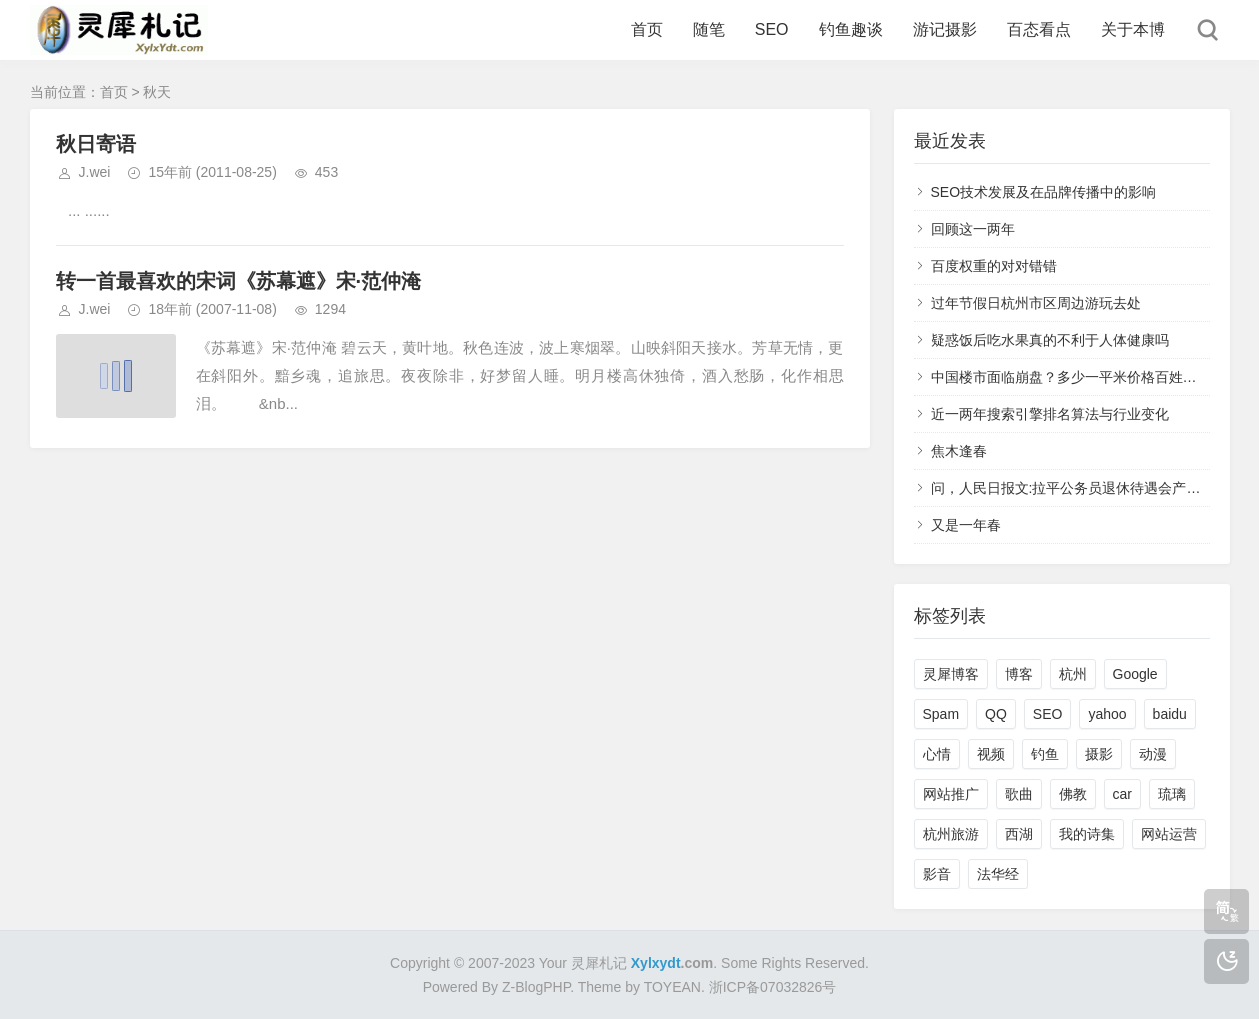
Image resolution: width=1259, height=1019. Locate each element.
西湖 (1019, 834)
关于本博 (1133, 29)
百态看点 (1039, 29)
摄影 (1099, 754)
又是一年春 (966, 525)
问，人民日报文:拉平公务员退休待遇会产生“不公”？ (1091, 488)
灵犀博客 (951, 674)
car (1122, 794)
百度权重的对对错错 (994, 266)
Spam (941, 714)
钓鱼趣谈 (851, 29)
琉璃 (1172, 794)
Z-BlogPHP (536, 987)
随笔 (709, 29)
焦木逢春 (959, 451)
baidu (1170, 714)
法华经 (998, 874)
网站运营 (1169, 834)
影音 (937, 874)
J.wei (95, 172)
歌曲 (1019, 794)
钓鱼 (1045, 754)
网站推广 (951, 794)
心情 (937, 754)
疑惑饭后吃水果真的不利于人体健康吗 (1050, 340)
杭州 (1073, 674)
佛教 (1073, 794)
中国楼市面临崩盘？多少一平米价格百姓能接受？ (1085, 377)
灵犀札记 (599, 963)
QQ (996, 714)
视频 (991, 754)
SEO (772, 29)
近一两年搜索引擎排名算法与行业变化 (1050, 414)
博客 (1019, 674)
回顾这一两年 (973, 229)
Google (1135, 674)
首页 (647, 29)
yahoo (1107, 714)
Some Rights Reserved (793, 963)
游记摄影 (945, 29)
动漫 (1153, 754)
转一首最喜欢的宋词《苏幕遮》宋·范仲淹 (239, 281)
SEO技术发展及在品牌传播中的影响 (1044, 192)
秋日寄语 (96, 144)
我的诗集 (1087, 834)
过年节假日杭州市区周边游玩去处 (1036, 303)
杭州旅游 (951, 834)
